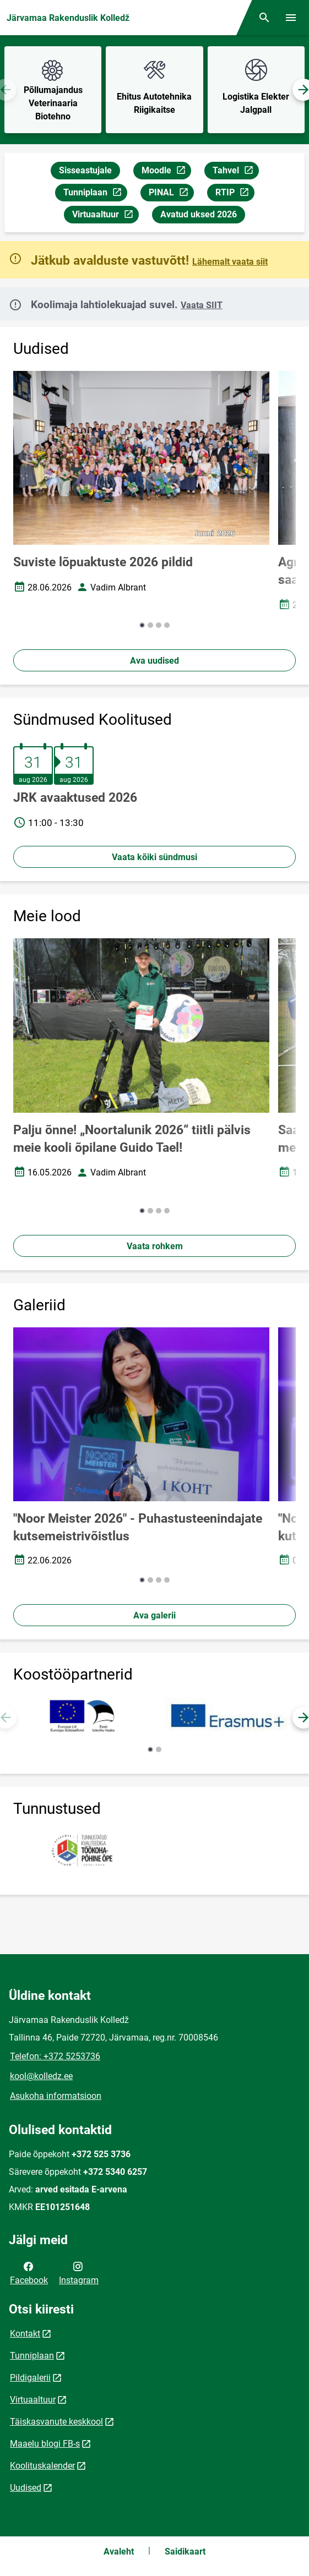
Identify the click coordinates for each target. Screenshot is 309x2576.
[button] (142, 625)
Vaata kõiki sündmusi (154, 857)
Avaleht (119, 2551)
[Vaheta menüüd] (290, 17)
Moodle (166, 172)
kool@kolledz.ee (41, 2076)
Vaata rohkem (155, 1246)
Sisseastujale (85, 170)
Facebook (29, 2272)
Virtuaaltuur (105, 216)
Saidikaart (185, 2551)
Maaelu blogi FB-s (45, 2443)
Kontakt (25, 2333)
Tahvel (235, 172)
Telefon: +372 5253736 (55, 2056)
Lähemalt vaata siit (230, 261)
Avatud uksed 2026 (198, 214)
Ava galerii (154, 1615)
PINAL (171, 194)
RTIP (234, 194)
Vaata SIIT (202, 305)
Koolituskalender (42, 2465)
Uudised (25, 2487)
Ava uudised (154, 660)
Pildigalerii (30, 2377)
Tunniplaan (95, 194)
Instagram (79, 2272)
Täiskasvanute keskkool (56, 2421)
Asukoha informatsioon (55, 2096)
